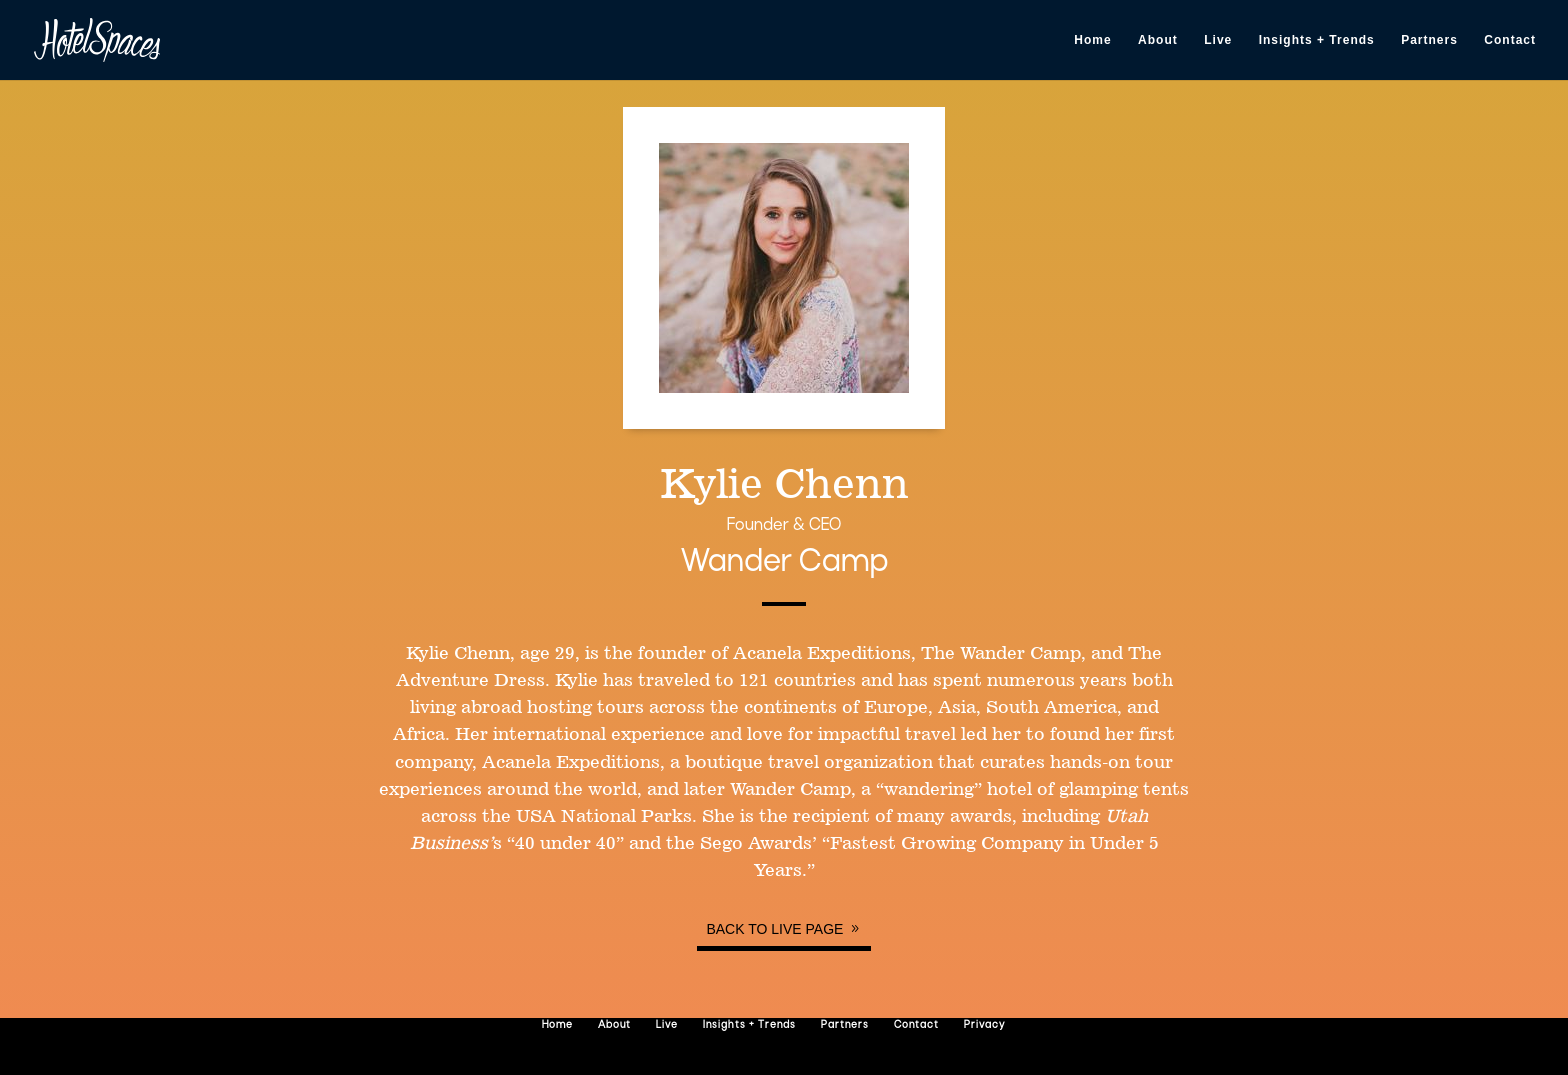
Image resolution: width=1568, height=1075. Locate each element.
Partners (1429, 40)
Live (1218, 40)
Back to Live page (774, 929)
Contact (1510, 40)
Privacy (984, 1025)
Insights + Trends (1317, 40)
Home (1092, 40)
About (1158, 40)
